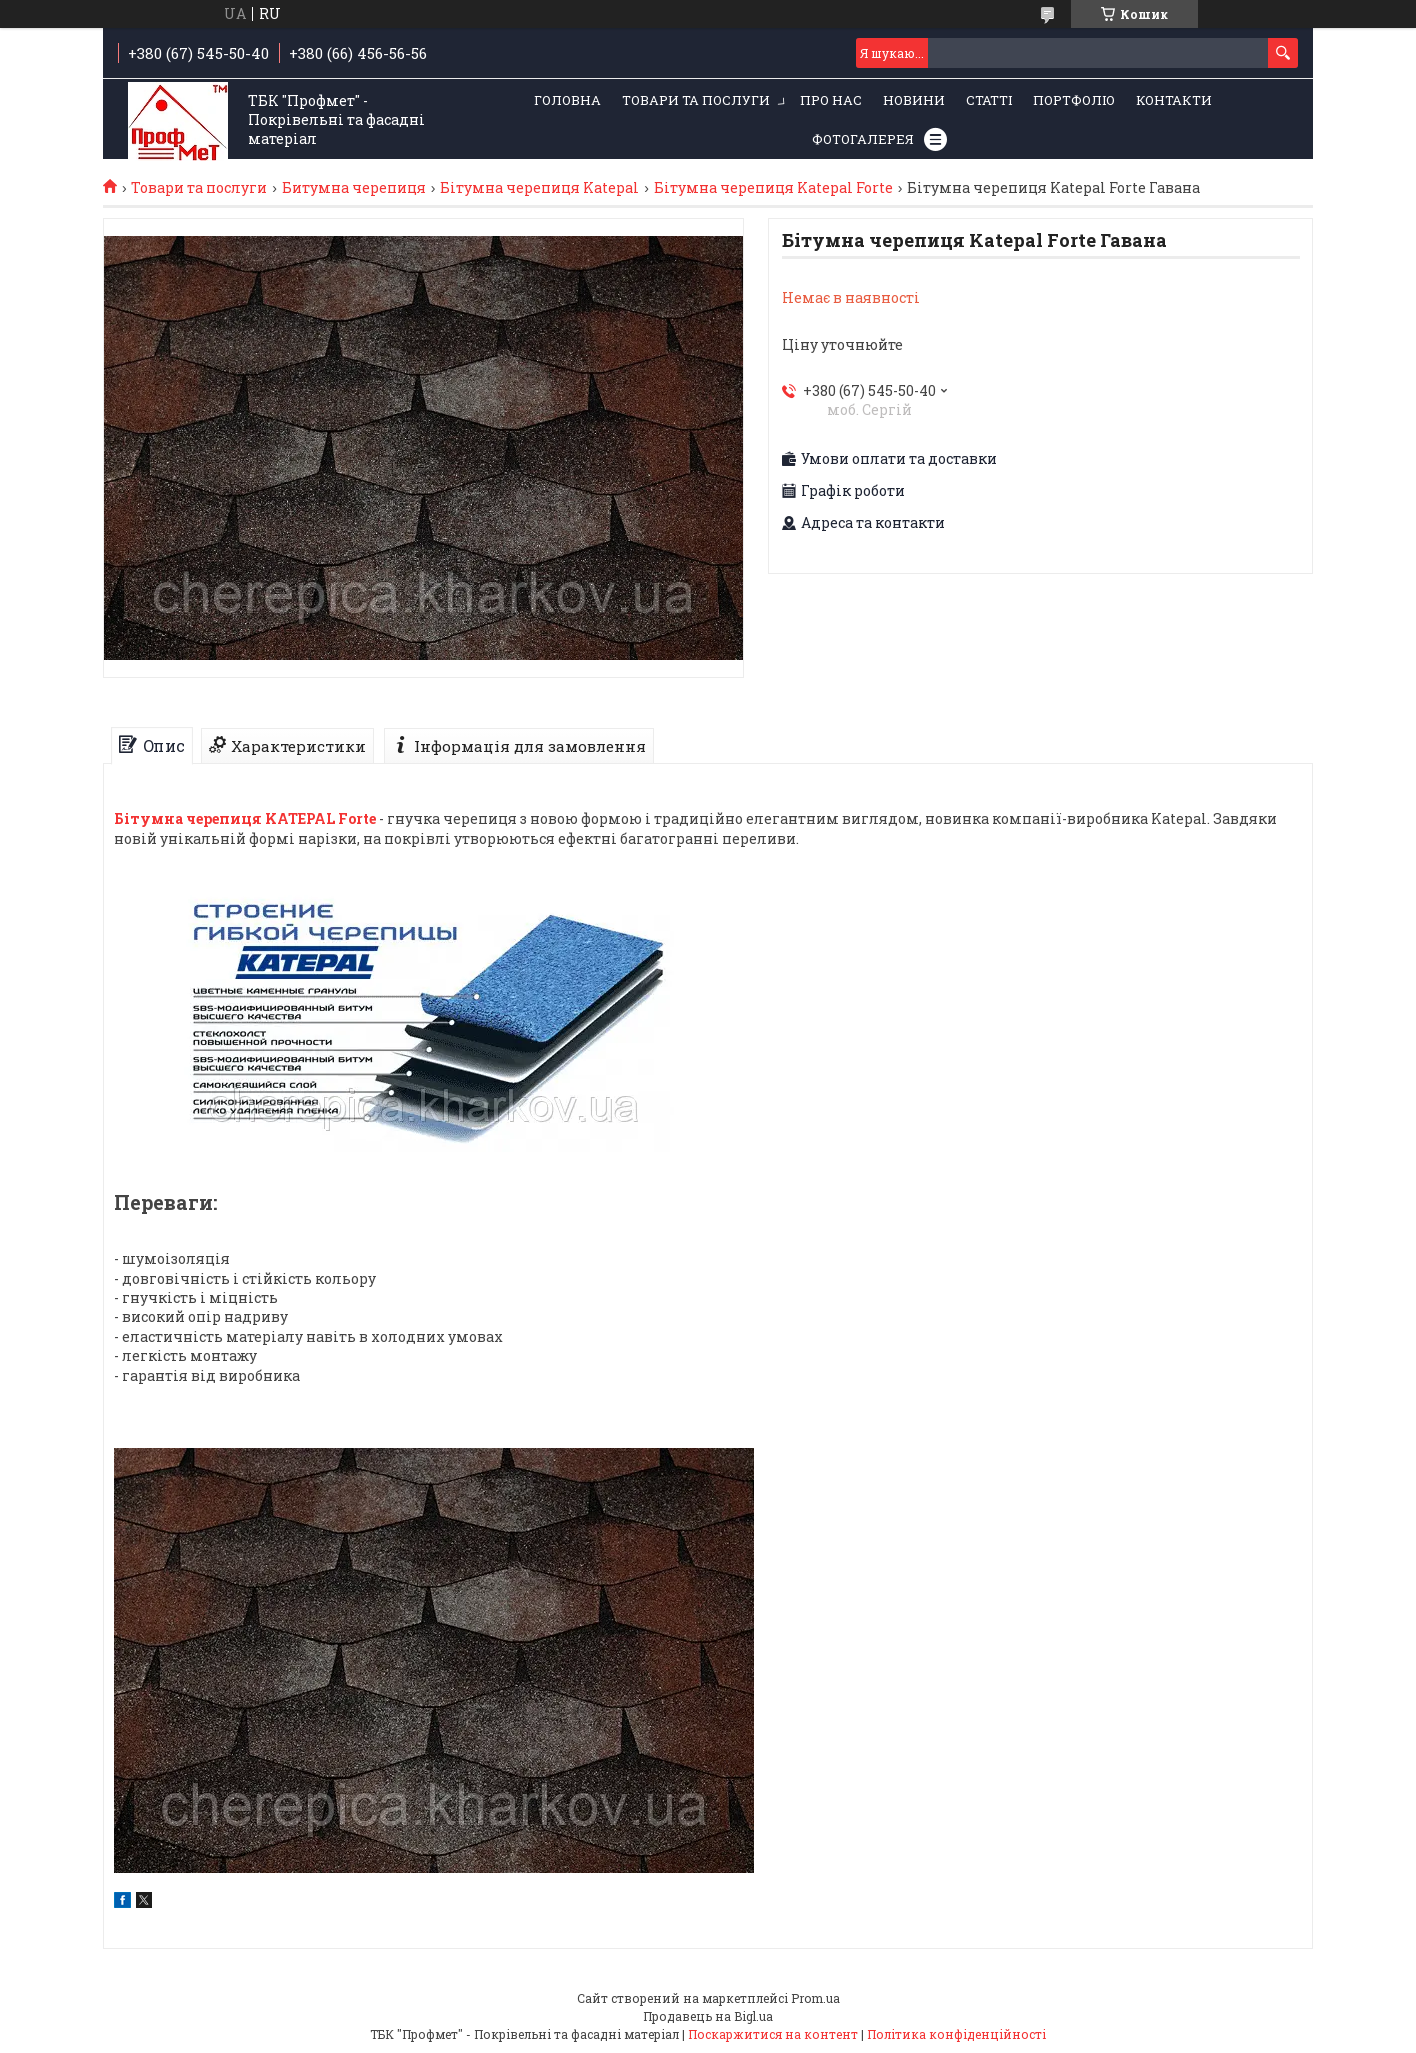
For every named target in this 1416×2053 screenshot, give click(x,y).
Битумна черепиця (354, 188)
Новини (914, 100)
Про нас (831, 100)
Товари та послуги (696, 100)
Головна (567, 100)
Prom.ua (815, 1998)
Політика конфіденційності (956, 2034)
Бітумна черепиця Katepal (539, 188)
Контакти (1174, 100)
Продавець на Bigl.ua (708, 2016)
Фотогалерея (863, 139)
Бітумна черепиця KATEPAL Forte (245, 818)
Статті (989, 100)
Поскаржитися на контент (773, 2034)
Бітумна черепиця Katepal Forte (773, 188)
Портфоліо (1074, 100)
